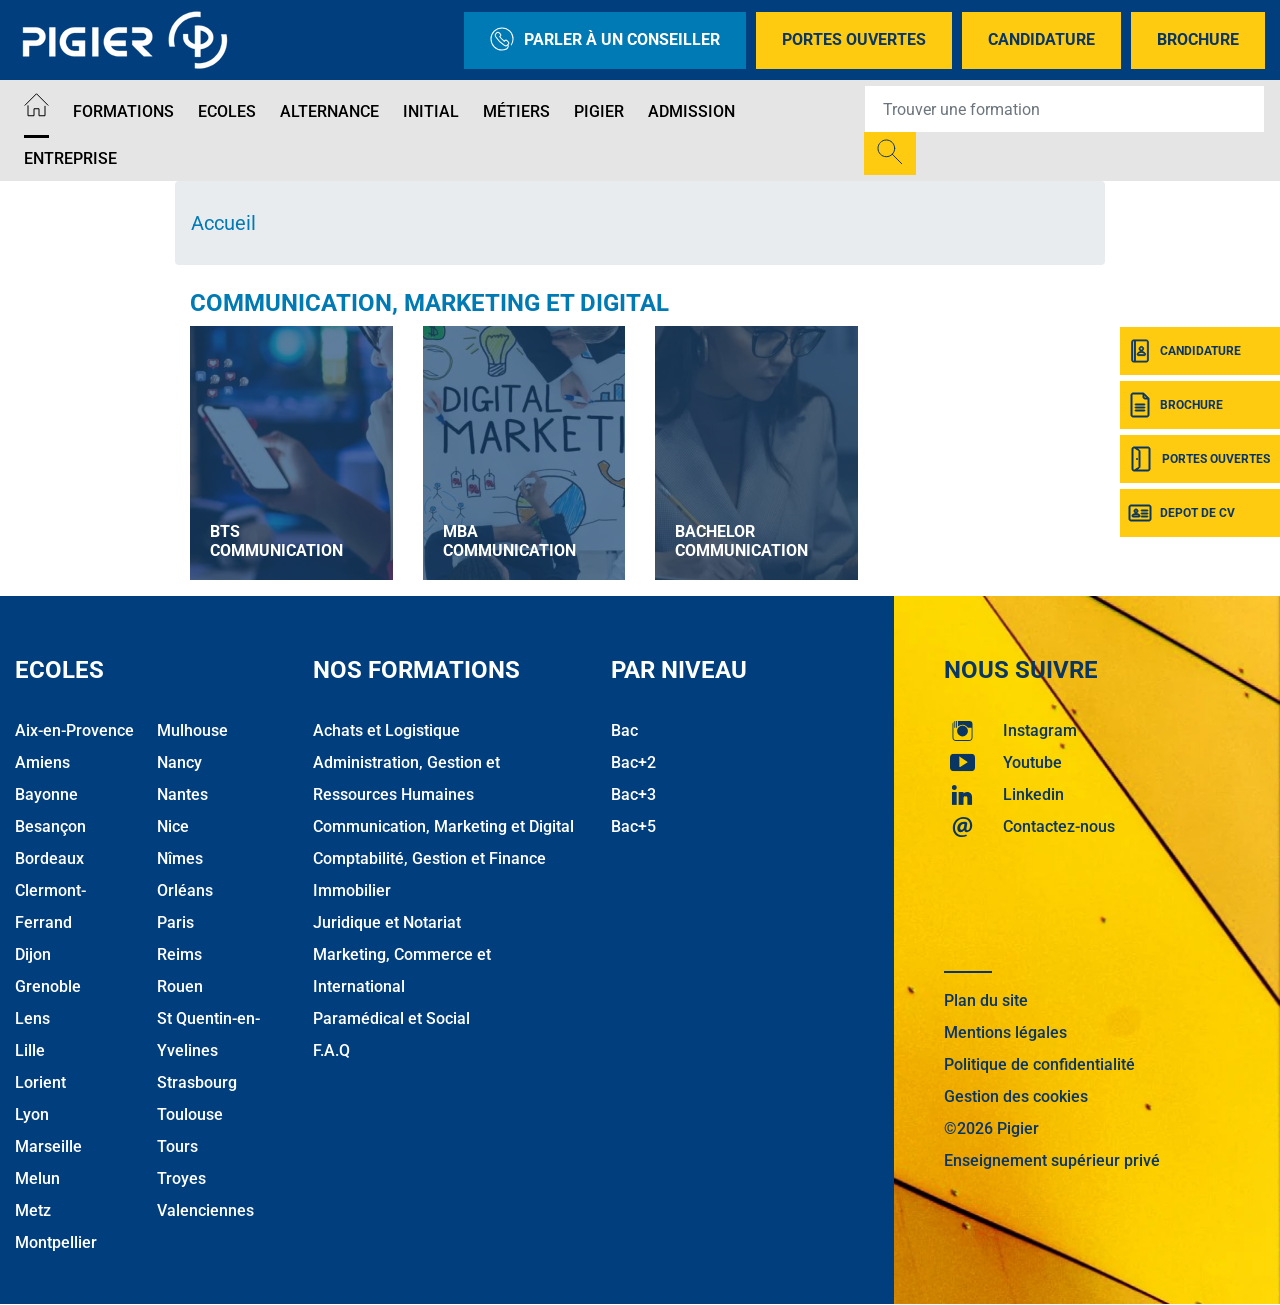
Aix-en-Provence (74, 730)
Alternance (329, 111)
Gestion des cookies (1016, 1096)
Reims (179, 954)
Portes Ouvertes (854, 39)
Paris (175, 922)
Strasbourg (197, 1082)
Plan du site (986, 1000)
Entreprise (70, 158)
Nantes (182, 794)
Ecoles (227, 111)
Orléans (185, 890)
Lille (30, 1050)
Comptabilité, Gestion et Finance (429, 858)
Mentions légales (1005, 1032)
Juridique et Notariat (387, 922)
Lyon (32, 1114)
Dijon (33, 954)
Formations (123, 111)
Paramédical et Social (391, 1018)
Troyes (181, 1178)
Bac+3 (633, 794)
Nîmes (180, 858)
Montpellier (56, 1242)
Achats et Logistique (386, 730)
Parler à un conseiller (605, 40)
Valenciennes (205, 1210)
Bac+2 (633, 762)
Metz (33, 1210)
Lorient (40, 1082)
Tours (177, 1146)
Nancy (179, 762)
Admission (691, 111)
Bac (624, 730)
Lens (32, 1018)
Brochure (1198, 39)
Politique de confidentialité (1039, 1064)
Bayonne (46, 794)
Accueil (223, 223)
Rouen (180, 986)
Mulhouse (192, 730)
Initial (431, 111)
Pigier (599, 111)
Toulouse (190, 1114)
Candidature (1041, 39)
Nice (173, 826)
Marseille (48, 1146)
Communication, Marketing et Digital (429, 303)
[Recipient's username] (1064, 109)
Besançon (50, 826)
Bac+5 (633, 826)
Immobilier (352, 890)
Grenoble (48, 986)
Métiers (516, 111)
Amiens (42, 762)
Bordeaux (49, 858)
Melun (37, 1178)
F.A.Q (331, 1050)
